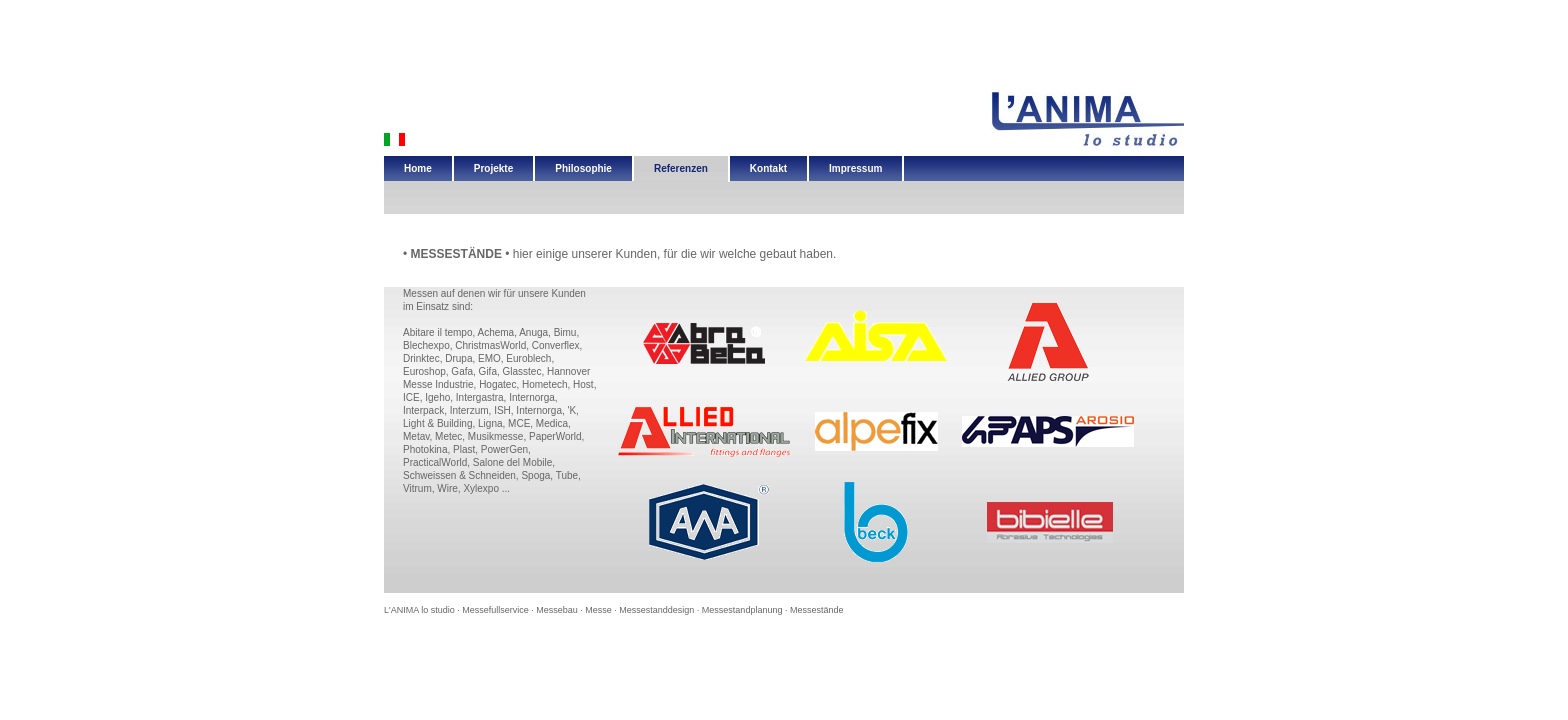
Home (418, 168)
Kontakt (768, 168)
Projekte (493, 168)
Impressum (855, 168)
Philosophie (583, 168)
